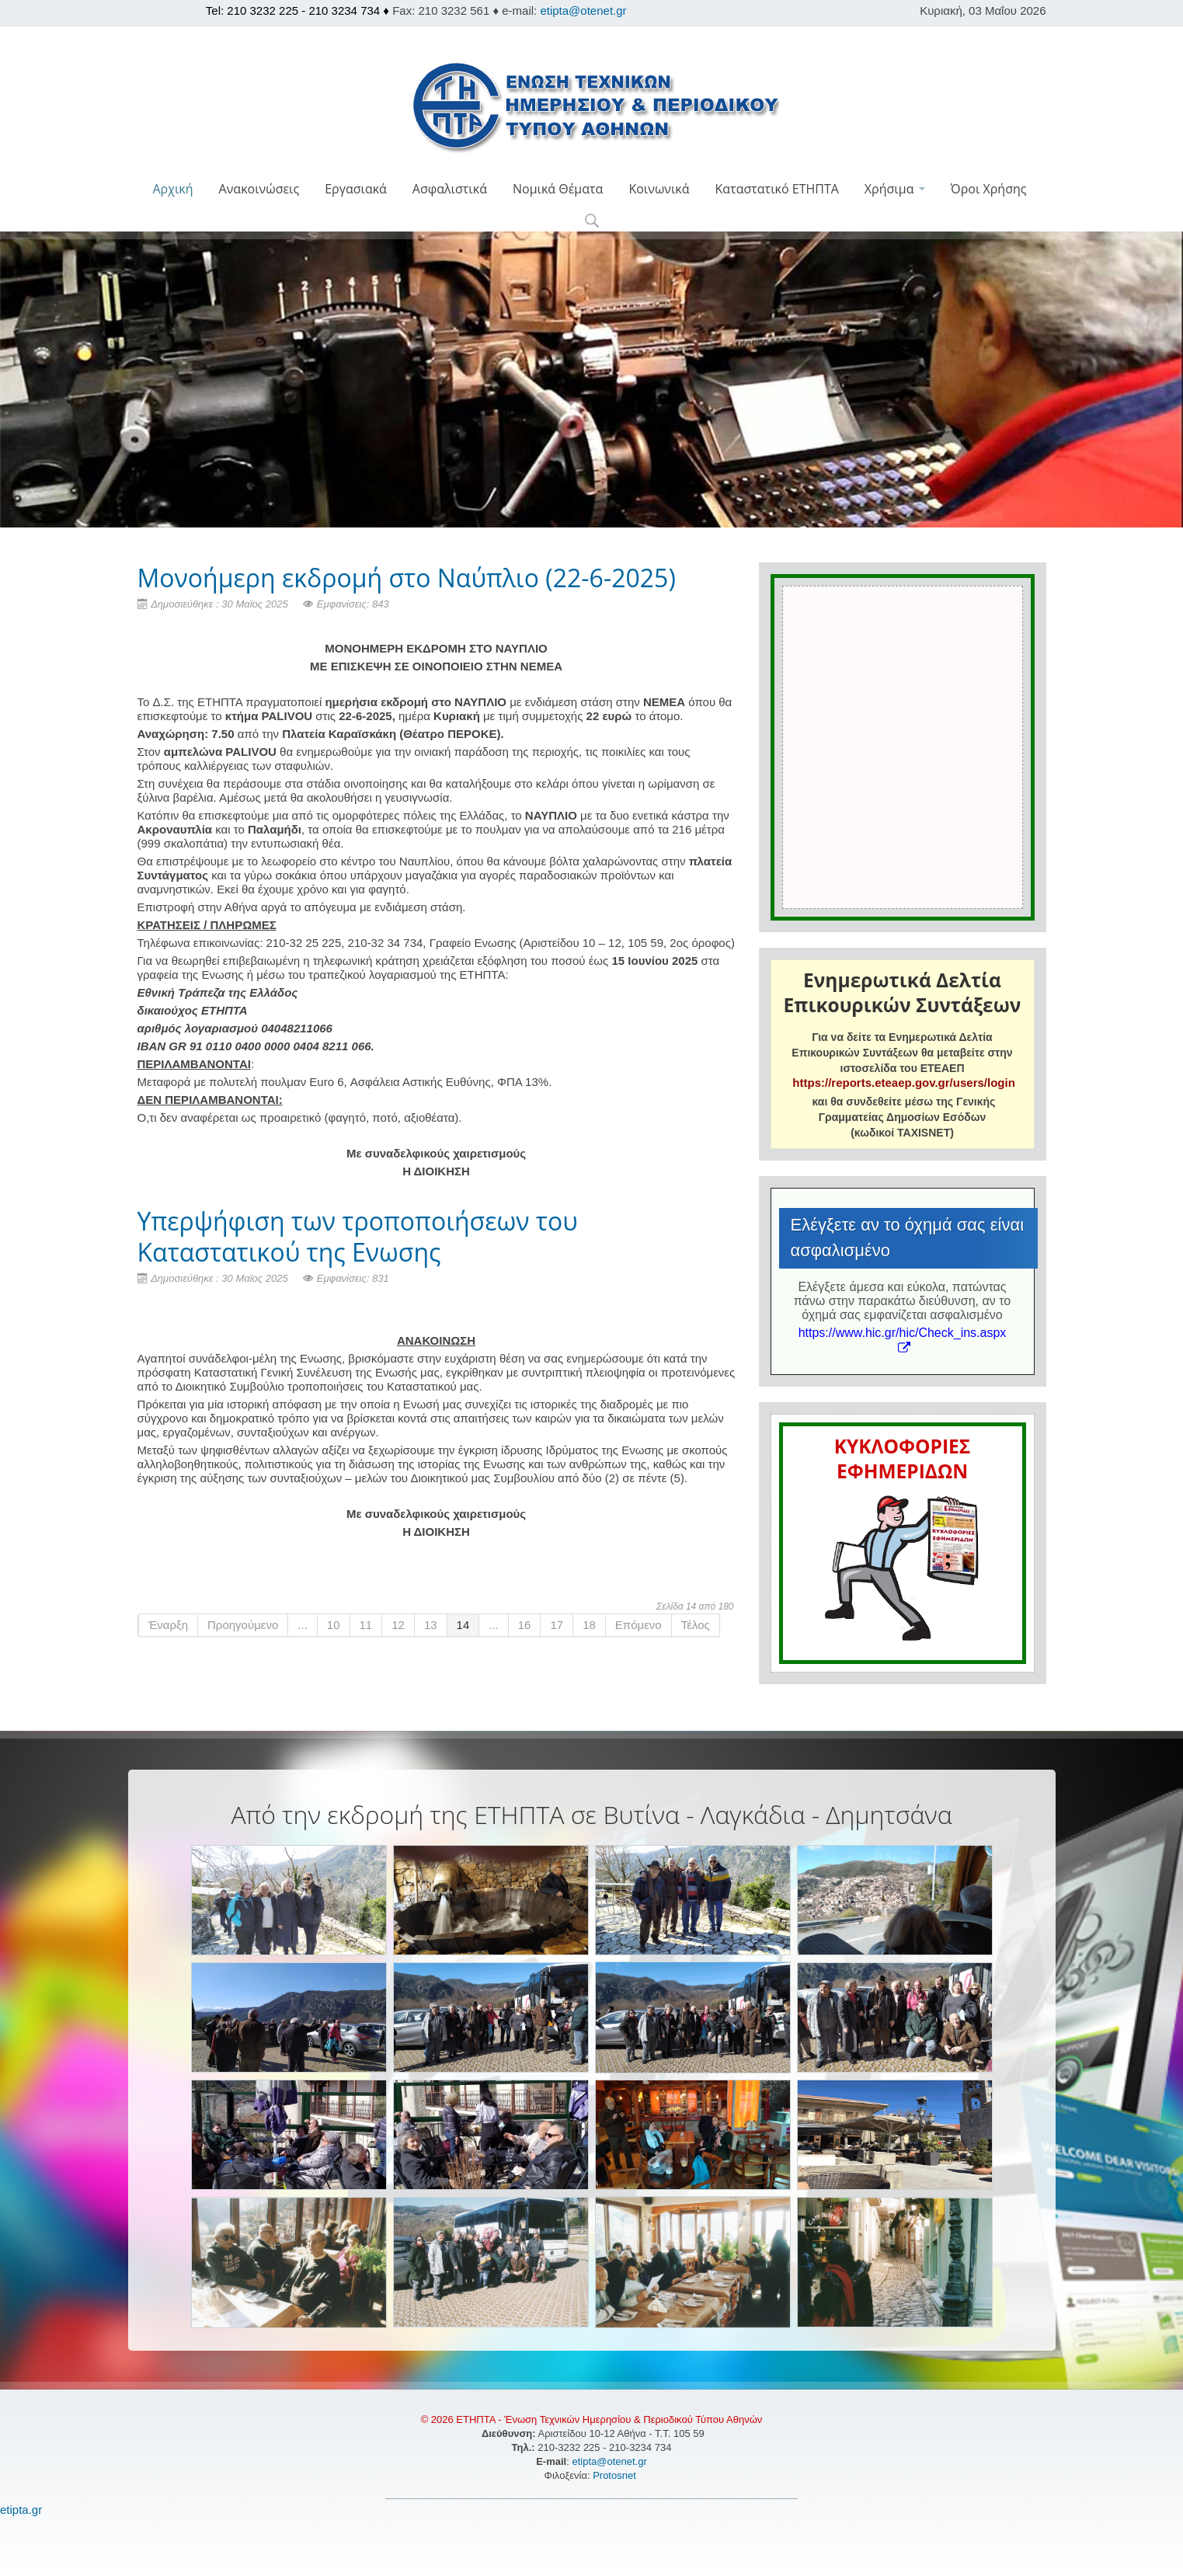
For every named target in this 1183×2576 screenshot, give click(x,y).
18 (589, 1624)
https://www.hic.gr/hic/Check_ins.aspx (903, 1339)
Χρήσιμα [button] (895, 188)
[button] (591, 221)
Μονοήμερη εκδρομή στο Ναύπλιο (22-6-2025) (406, 577)
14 (463, 1624)
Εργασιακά (356, 188)
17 (556, 1624)
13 (430, 1624)
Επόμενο (638, 1624)
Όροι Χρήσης (989, 188)
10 (333, 1624)
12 (398, 1624)
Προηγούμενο (242, 1624)
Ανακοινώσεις (259, 188)
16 (524, 1624)
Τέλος (695, 1624)
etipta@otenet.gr (583, 10)
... (302, 1624)
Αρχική (172, 188)
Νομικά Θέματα (558, 188)
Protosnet (615, 2475)
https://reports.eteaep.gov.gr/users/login (903, 1082)
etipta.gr (21, 2509)
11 (366, 1624)
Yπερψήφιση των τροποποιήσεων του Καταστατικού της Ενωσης (357, 1236)
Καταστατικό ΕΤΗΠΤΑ (777, 188)
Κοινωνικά (658, 188)
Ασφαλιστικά (449, 188)
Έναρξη (168, 1624)
